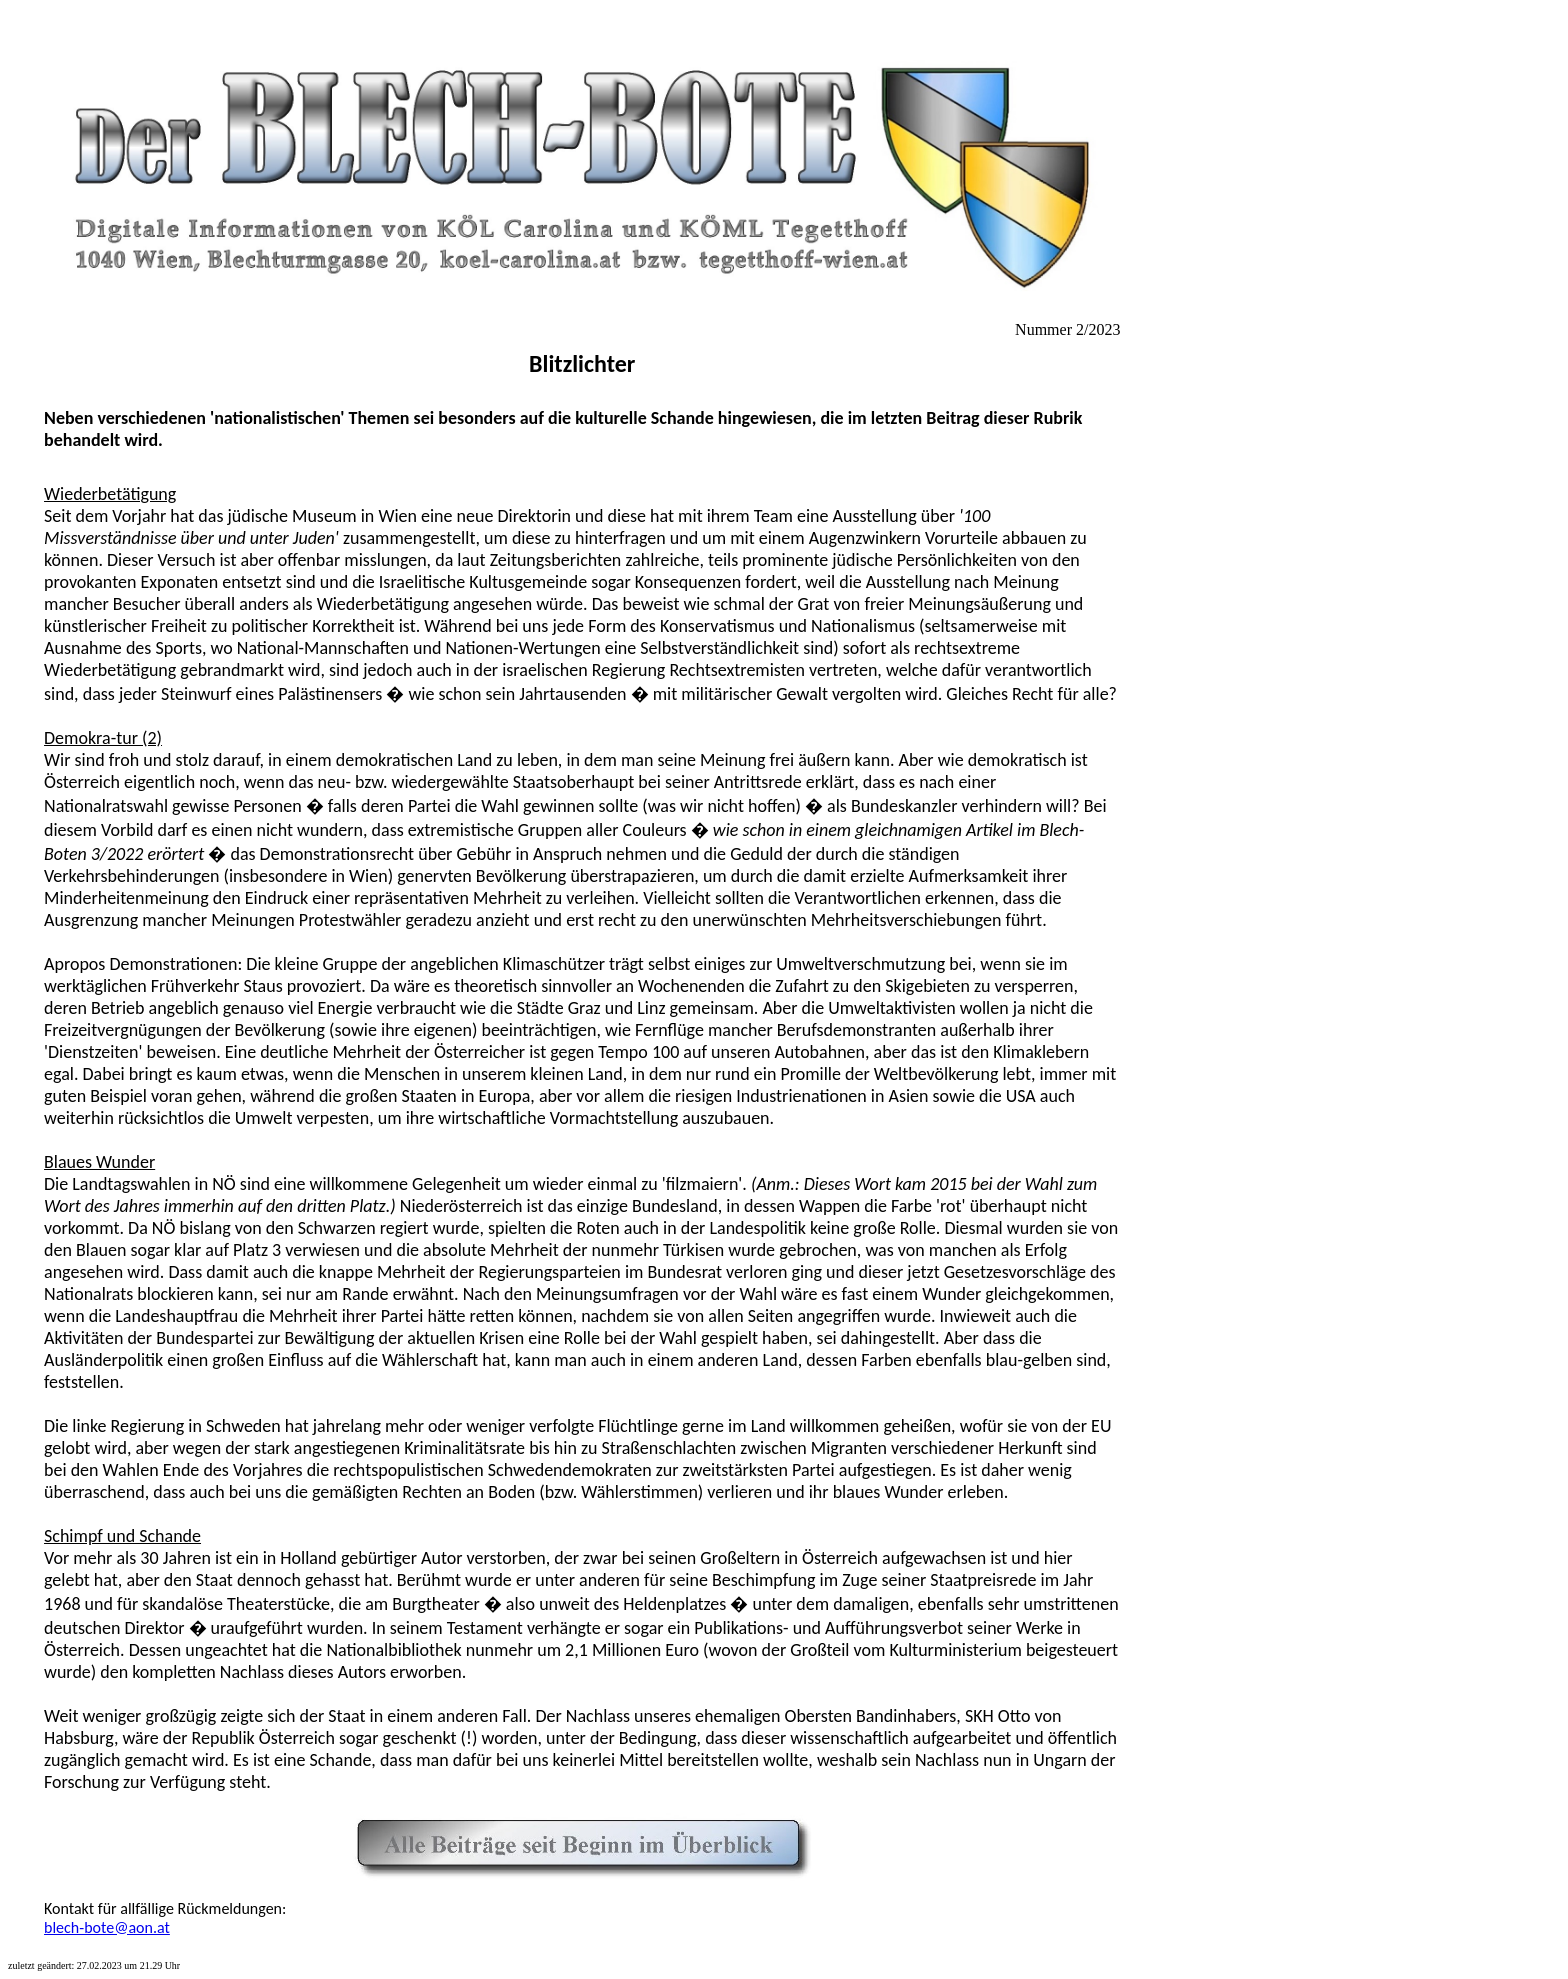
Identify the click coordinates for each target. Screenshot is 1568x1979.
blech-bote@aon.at (107, 1927)
